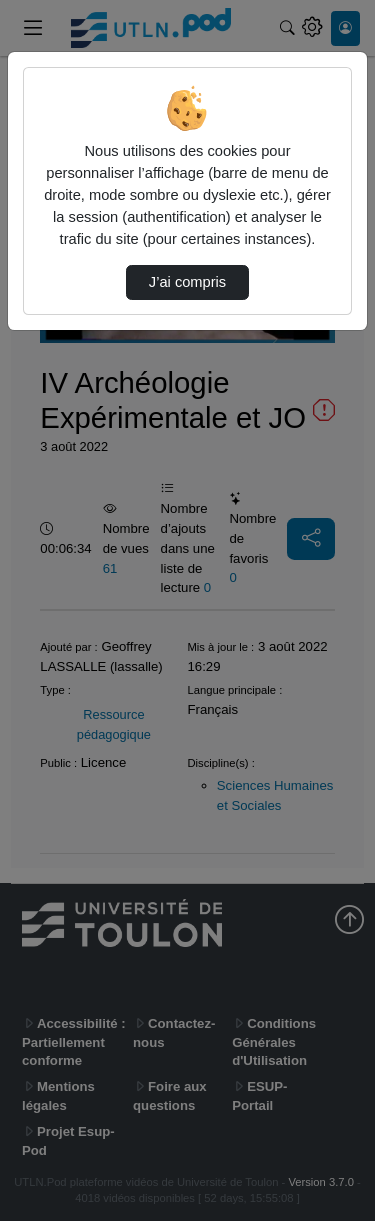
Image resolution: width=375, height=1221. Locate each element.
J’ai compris (187, 282)
